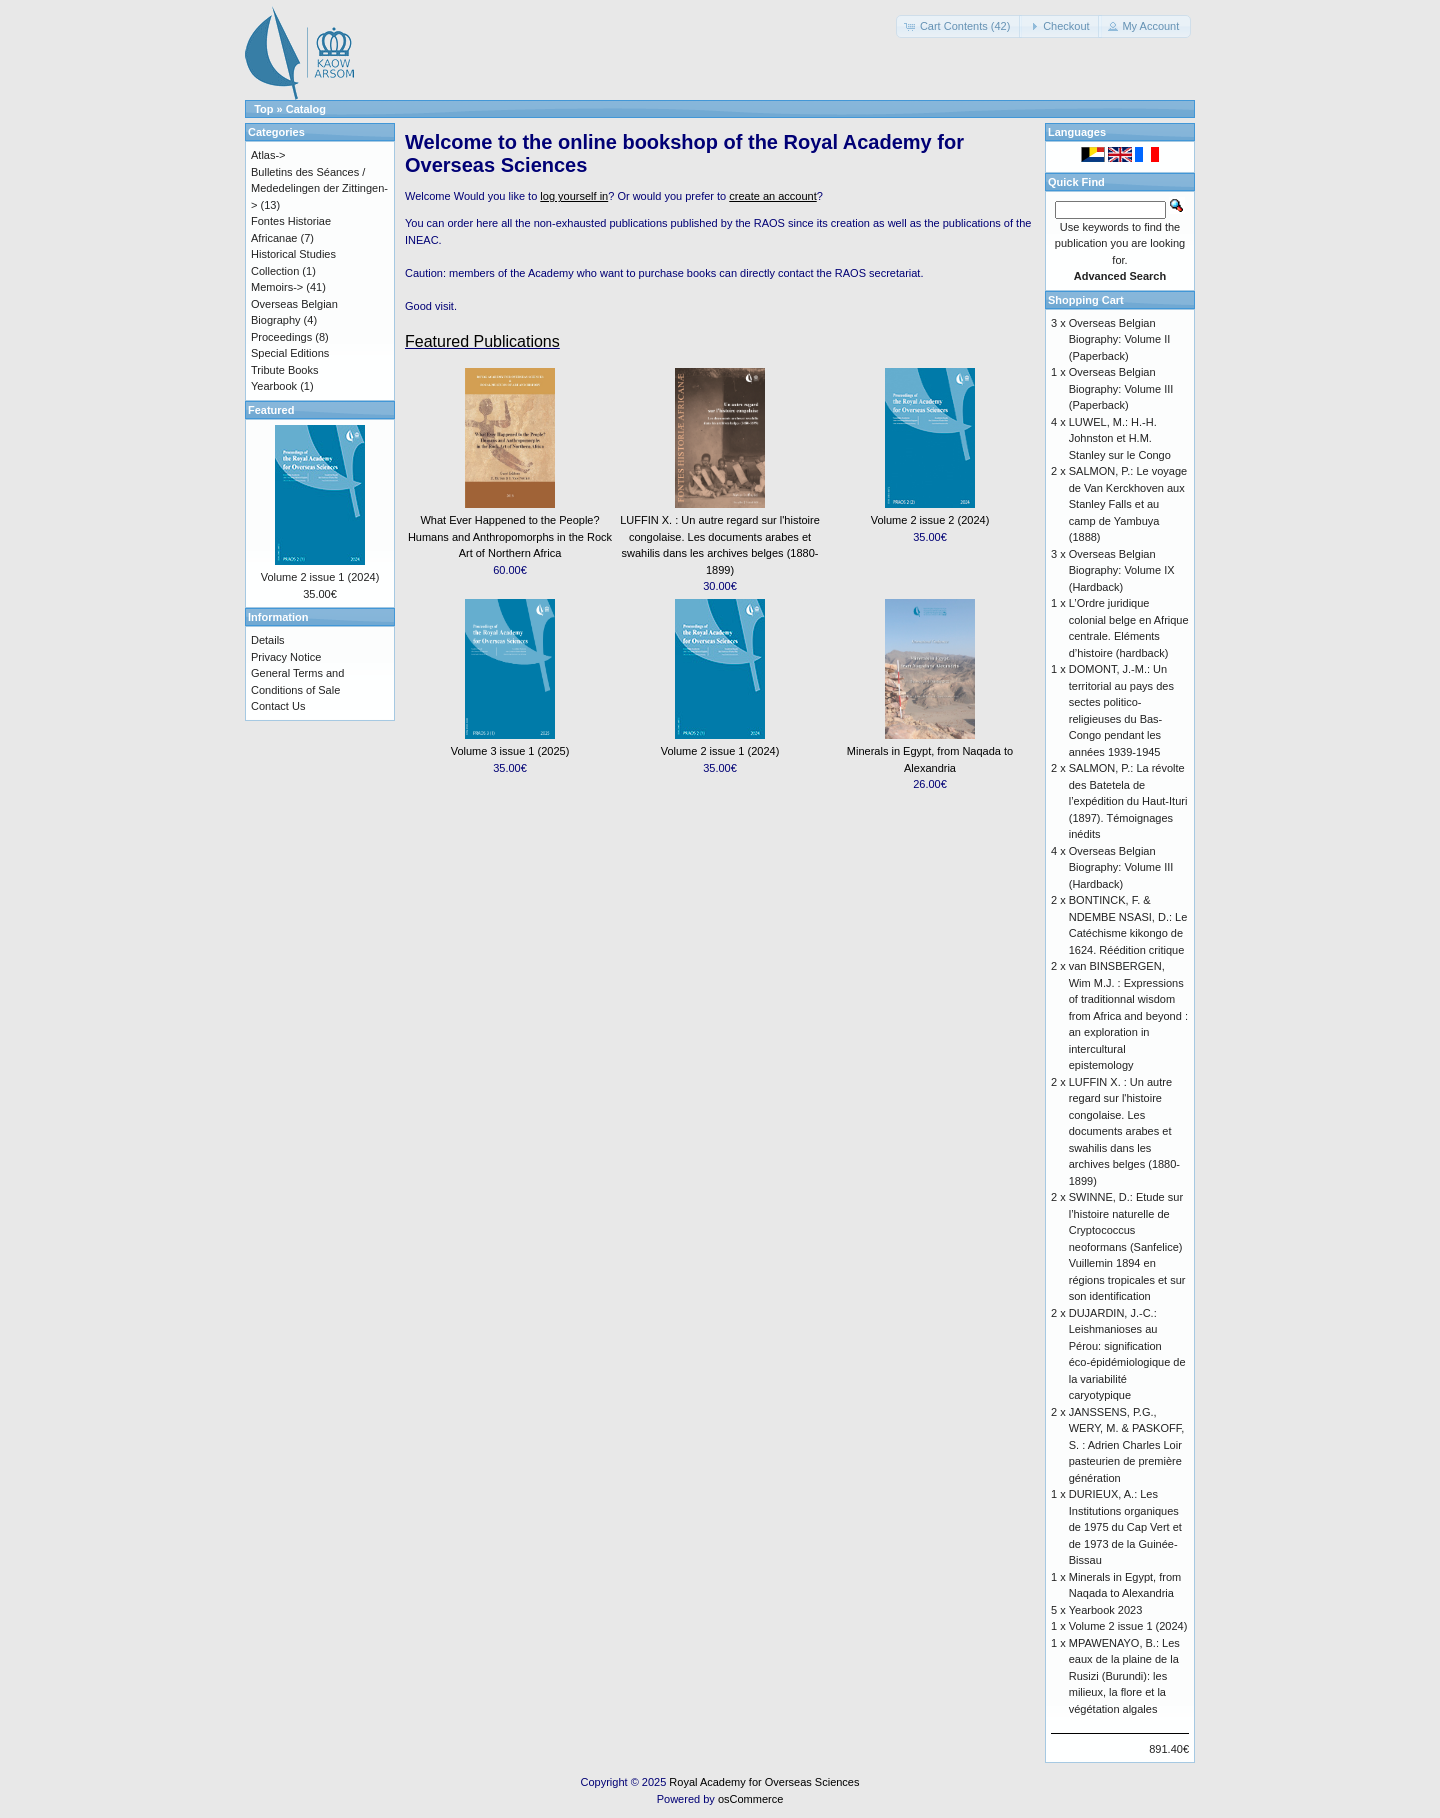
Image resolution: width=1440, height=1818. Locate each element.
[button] (959, 26)
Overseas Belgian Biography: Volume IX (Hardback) (1122, 570)
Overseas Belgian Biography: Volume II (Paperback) (1120, 339)
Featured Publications (482, 341)
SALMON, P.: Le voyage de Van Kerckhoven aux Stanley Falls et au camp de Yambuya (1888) (1128, 504)
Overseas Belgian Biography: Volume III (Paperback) (1121, 388)
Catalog (306, 109)
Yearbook (274, 386)
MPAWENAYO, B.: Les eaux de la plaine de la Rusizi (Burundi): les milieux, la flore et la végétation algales (1124, 1676)
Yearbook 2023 (1106, 1610)
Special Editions (290, 353)
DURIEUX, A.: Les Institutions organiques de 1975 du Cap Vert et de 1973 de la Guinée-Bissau (1125, 1527)
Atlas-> (268, 155)
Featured (271, 410)
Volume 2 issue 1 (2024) (720, 751)
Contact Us (278, 706)
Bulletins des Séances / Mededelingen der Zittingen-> (319, 188)
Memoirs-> (277, 287)
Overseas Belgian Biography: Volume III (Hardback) (1121, 867)
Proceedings (281, 337)
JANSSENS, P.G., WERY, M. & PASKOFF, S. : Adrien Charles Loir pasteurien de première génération (1127, 1445)
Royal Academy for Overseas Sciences (764, 1782)
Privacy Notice (286, 657)
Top (263, 109)
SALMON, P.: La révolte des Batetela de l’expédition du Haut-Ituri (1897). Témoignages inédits (1128, 801)
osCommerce (750, 1799)
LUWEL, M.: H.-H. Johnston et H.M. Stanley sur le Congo (1120, 438)
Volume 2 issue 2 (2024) (930, 520)
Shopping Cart (1086, 300)
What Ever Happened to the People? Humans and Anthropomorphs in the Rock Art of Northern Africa (510, 536)
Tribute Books (284, 370)
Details (268, 640)
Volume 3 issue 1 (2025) (510, 751)
